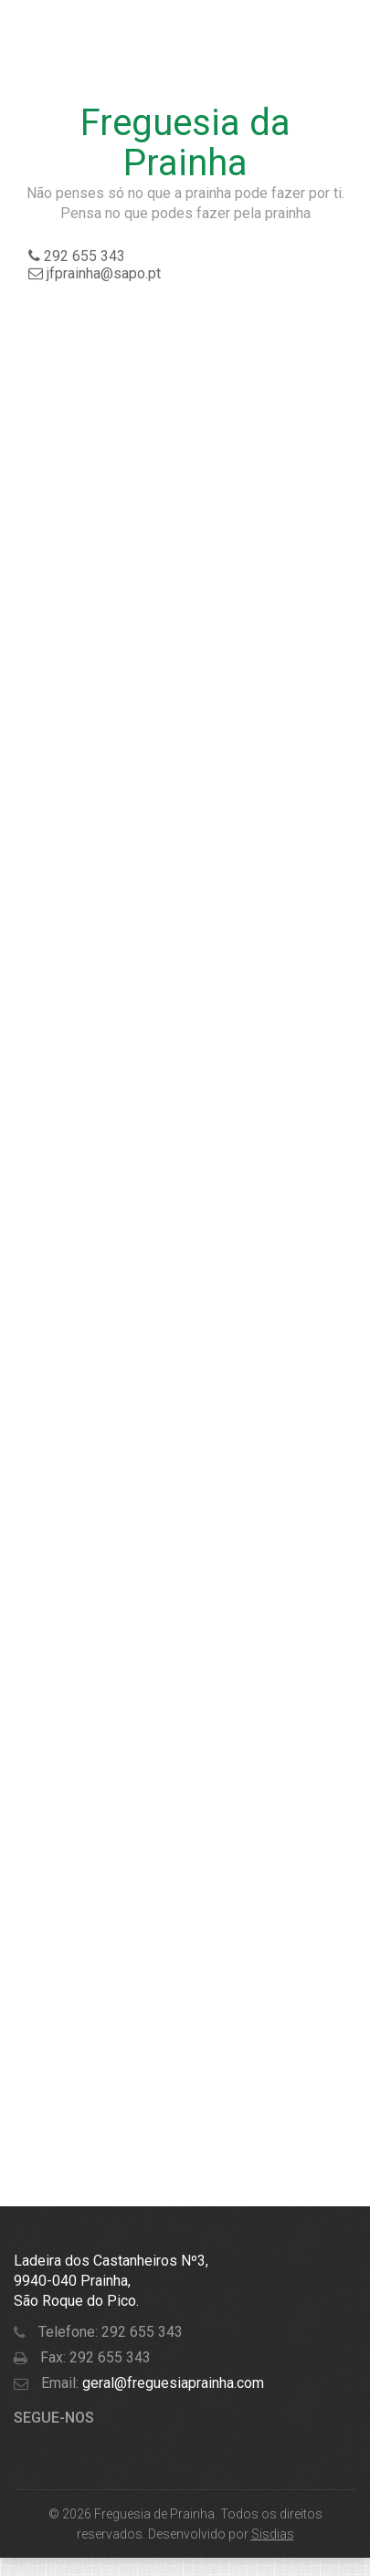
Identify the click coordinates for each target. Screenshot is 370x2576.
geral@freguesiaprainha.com (171, 2383)
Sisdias (272, 2534)
